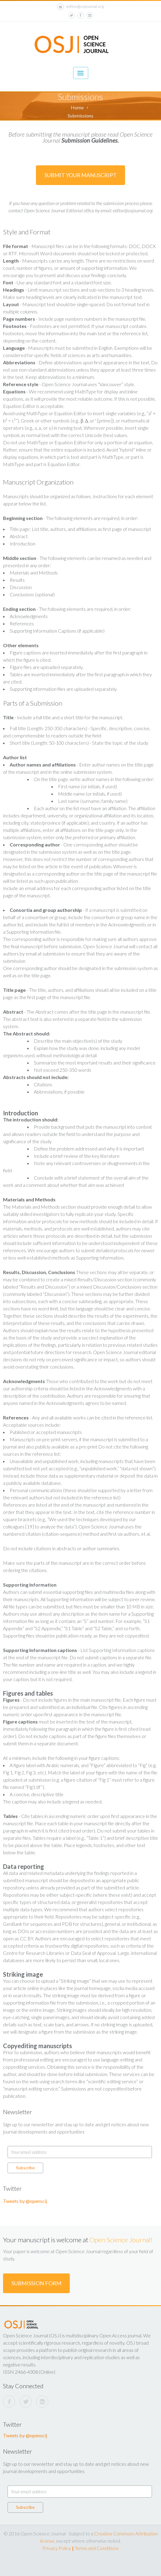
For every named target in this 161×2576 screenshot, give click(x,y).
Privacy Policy (56, 2548)
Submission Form (36, 2283)
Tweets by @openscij (25, 2201)
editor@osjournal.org (80, 6)
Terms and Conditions (97, 2548)
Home (77, 107)
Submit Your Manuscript (80, 175)
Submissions (80, 115)
